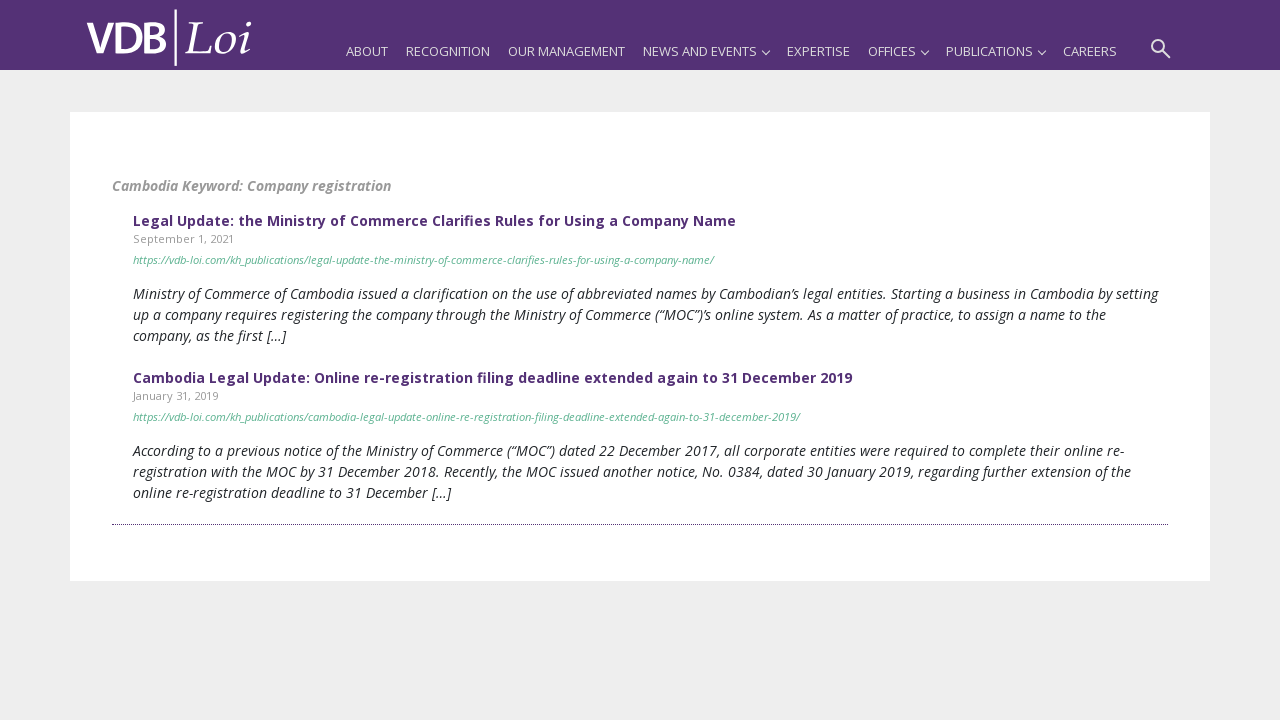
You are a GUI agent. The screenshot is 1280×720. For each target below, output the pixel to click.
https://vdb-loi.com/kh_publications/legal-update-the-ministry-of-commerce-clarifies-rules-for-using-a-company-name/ (423, 259)
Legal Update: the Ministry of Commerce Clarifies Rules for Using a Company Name (434, 220)
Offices (898, 51)
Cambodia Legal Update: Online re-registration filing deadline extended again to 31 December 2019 (492, 377)
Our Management (566, 51)
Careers (1090, 51)
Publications (995, 51)
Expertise (818, 51)
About (367, 51)
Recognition (448, 51)
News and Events (706, 51)
